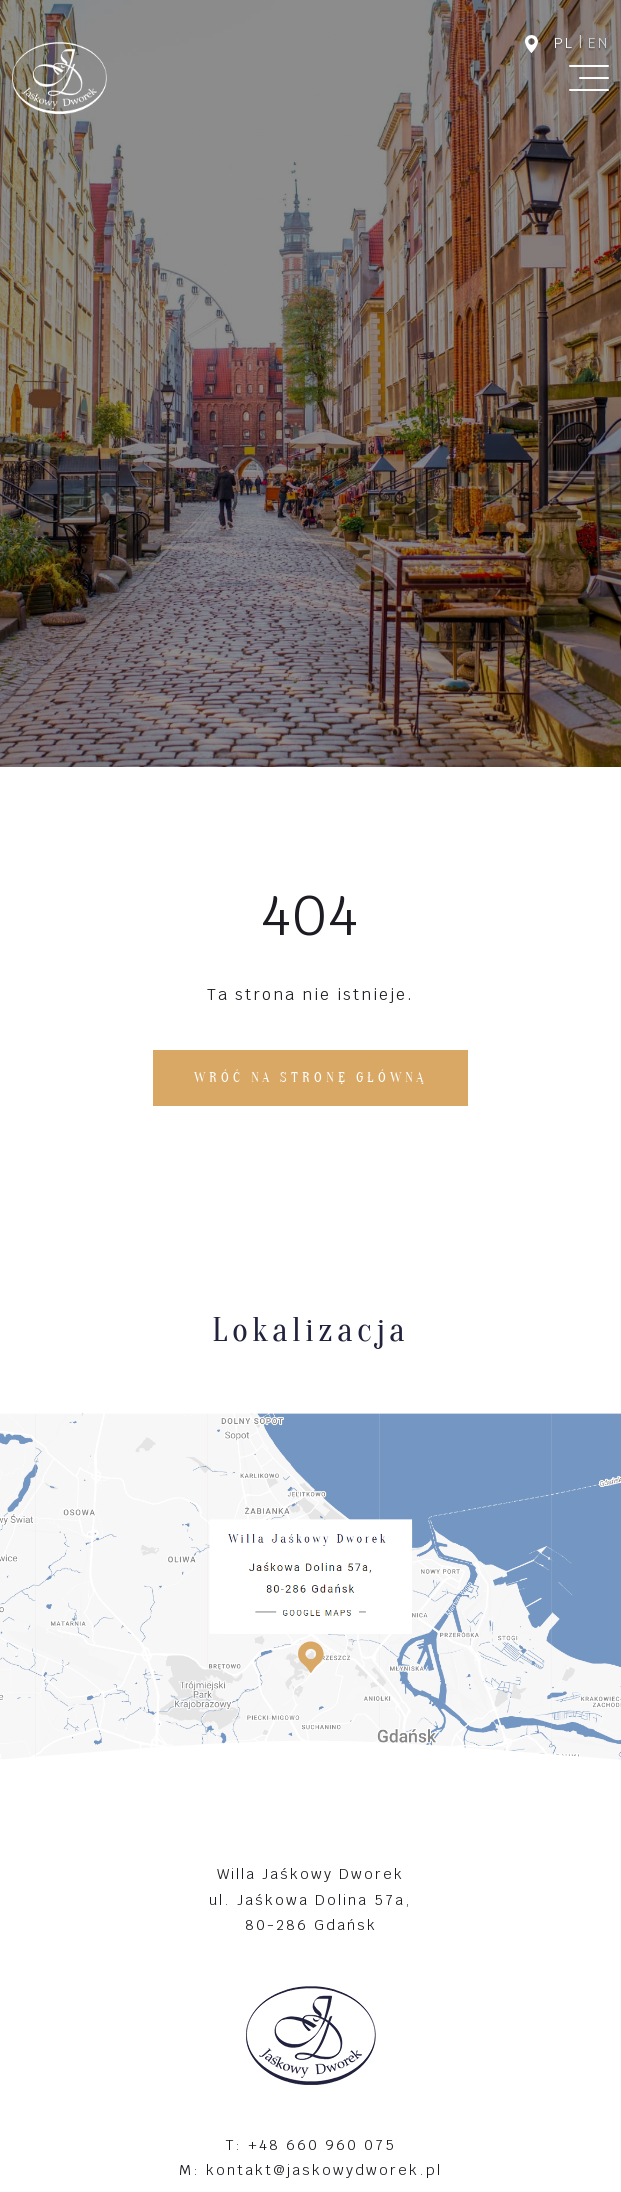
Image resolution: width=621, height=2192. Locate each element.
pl (564, 43)
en (598, 43)
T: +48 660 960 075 (311, 2144)
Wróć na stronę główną (310, 1077)
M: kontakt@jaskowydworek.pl (310, 2169)
